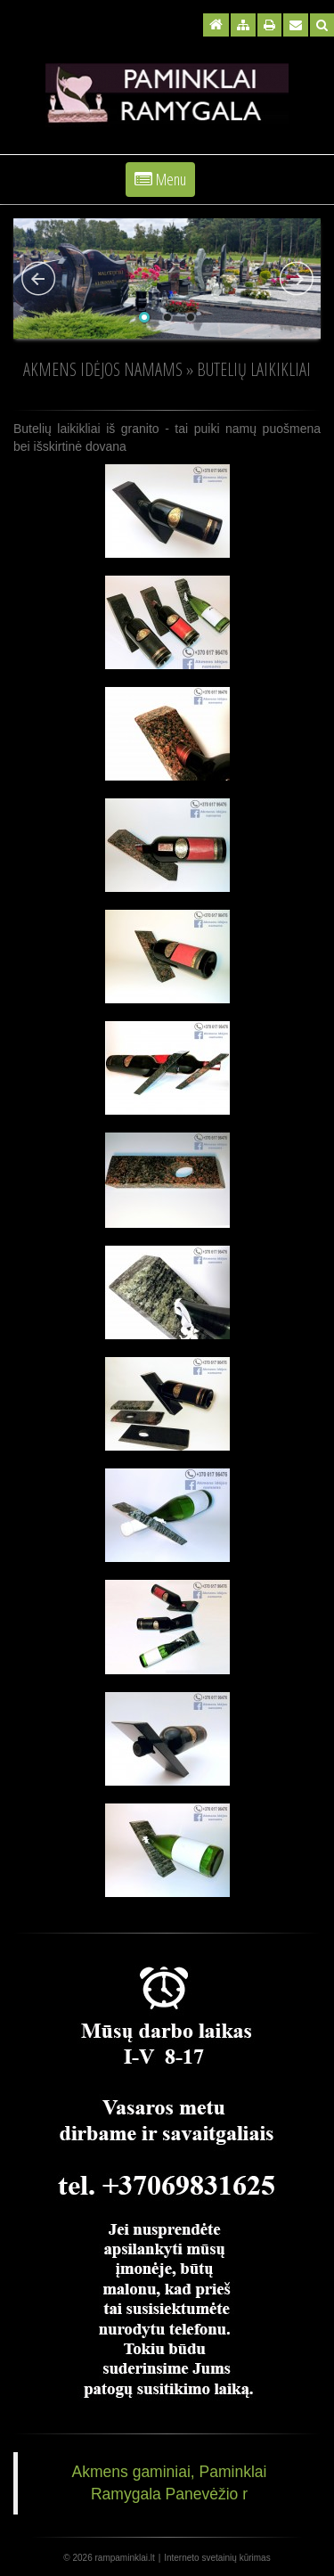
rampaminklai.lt (125, 2558)
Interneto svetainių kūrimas (217, 2558)
